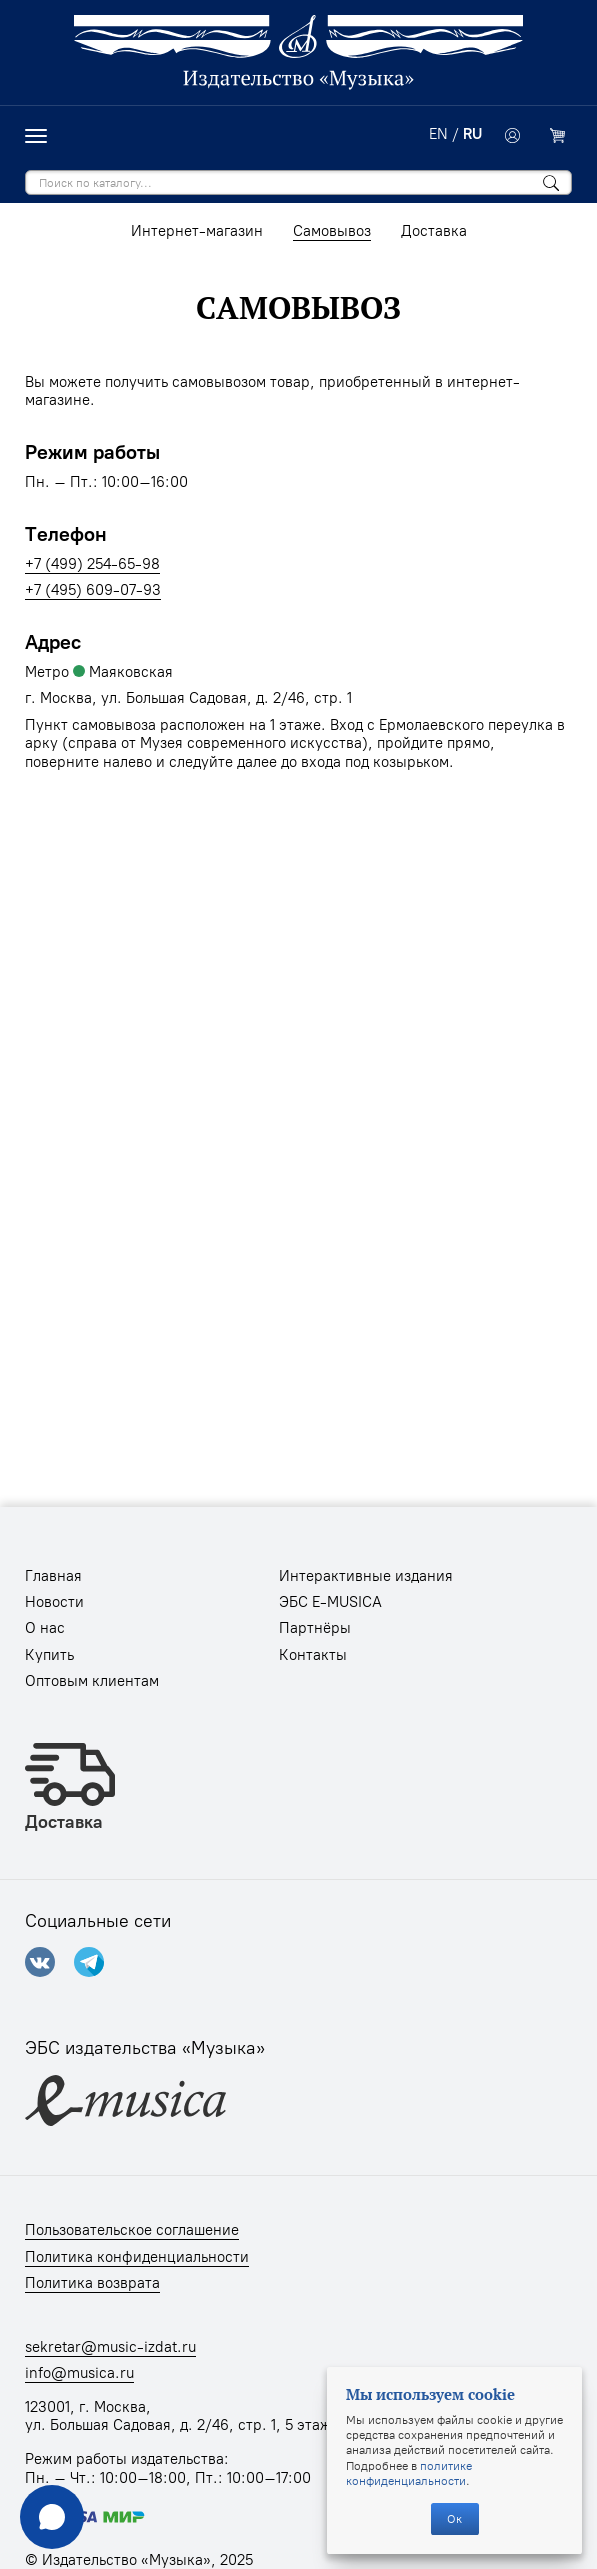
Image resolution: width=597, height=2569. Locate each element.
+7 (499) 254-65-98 (92, 564)
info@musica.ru (79, 2373)
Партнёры (315, 1628)
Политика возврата (92, 2283)
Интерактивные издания (366, 1576)
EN (438, 134)
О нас (45, 1628)
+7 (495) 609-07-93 (93, 590)
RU (472, 134)
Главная (53, 1576)
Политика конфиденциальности (137, 2257)
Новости (54, 1602)
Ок (454, 2518)
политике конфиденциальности (409, 2473)
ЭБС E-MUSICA (330, 1602)
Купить (49, 1655)
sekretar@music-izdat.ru (110, 2347)
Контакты (313, 1655)
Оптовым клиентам (92, 1681)
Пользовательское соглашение (132, 2230)
